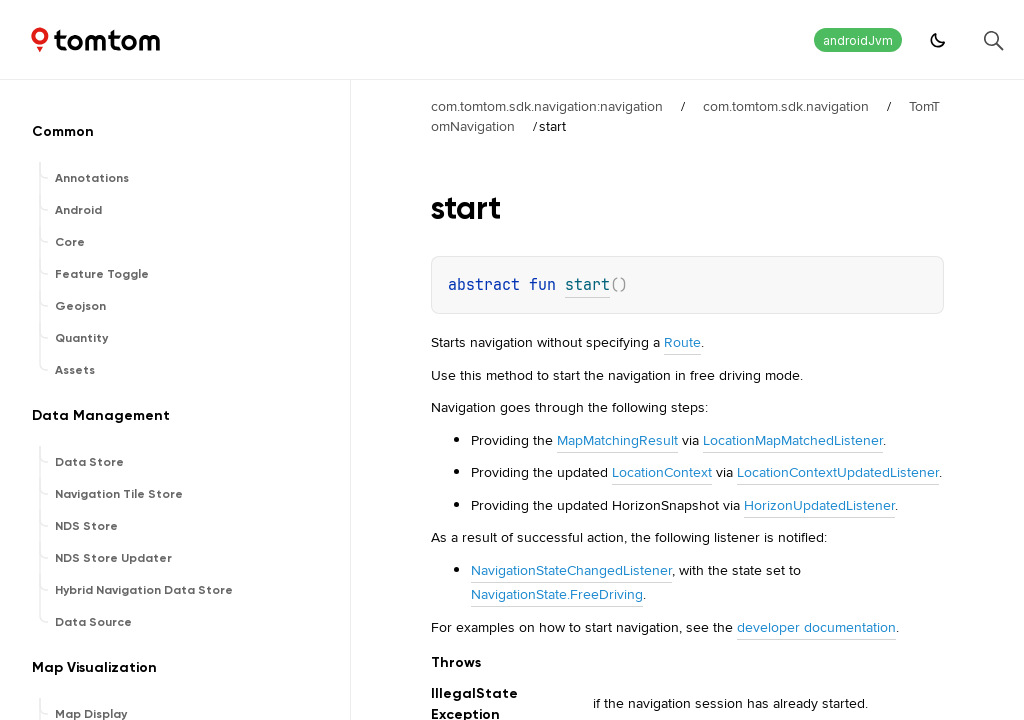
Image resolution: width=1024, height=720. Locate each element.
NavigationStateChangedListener (571, 570)
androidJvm (858, 40)
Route (682, 342)
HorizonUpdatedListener (819, 505)
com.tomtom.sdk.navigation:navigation (547, 106)
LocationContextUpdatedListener (838, 472)
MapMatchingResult (617, 440)
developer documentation (816, 627)
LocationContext (662, 472)
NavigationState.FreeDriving (557, 594)
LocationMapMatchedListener (793, 440)
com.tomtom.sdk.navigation (786, 106)
